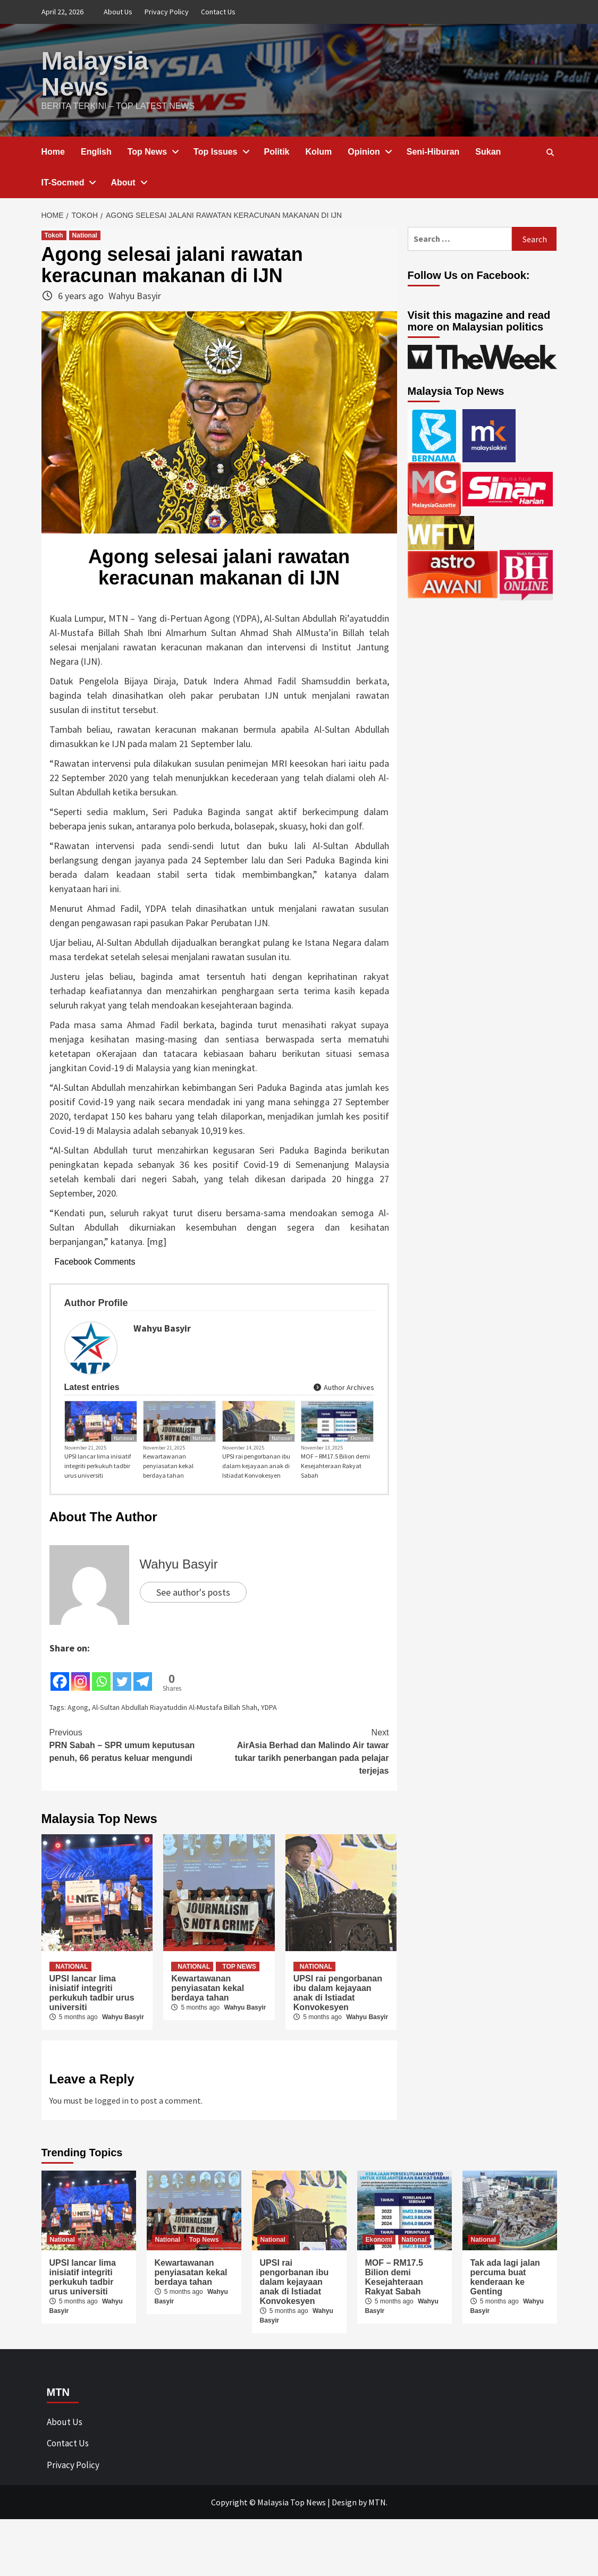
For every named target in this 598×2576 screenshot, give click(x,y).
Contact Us (218, 11)
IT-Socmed (68, 181)
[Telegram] (142, 1731)
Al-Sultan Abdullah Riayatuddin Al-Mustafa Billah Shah (174, 1764)
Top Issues (220, 150)
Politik (277, 150)
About (128, 181)
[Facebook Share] (155, 1722)
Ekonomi (360, 1495)
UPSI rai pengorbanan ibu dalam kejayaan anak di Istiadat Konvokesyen (256, 1522)
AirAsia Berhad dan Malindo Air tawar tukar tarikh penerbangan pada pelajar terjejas (304, 1807)
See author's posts (193, 1649)
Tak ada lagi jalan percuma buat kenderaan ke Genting (505, 2334)
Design (344, 2559)
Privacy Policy (167, 11)
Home (53, 150)
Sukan (488, 150)
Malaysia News (94, 73)
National (84, 234)
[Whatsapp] (101, 1731)
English (96, 150)
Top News (153, 150)
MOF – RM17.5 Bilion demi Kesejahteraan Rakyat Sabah (335, 1522)
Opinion (369, 150)
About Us (118, 11)
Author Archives (343, 1413)
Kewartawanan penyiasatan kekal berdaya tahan (168, 1522)
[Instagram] (80, 1731)
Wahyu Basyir (134, 295)
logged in (112, 2157)
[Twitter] (122, 1731)
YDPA (269, 1764)
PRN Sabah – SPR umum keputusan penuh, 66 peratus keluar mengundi (134, 1801)
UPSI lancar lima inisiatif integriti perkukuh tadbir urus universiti (97, 1522)
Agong (78, 1764)
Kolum (319, 150)
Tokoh (54, 234)
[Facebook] (59, 1731)
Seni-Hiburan (433, 150)
